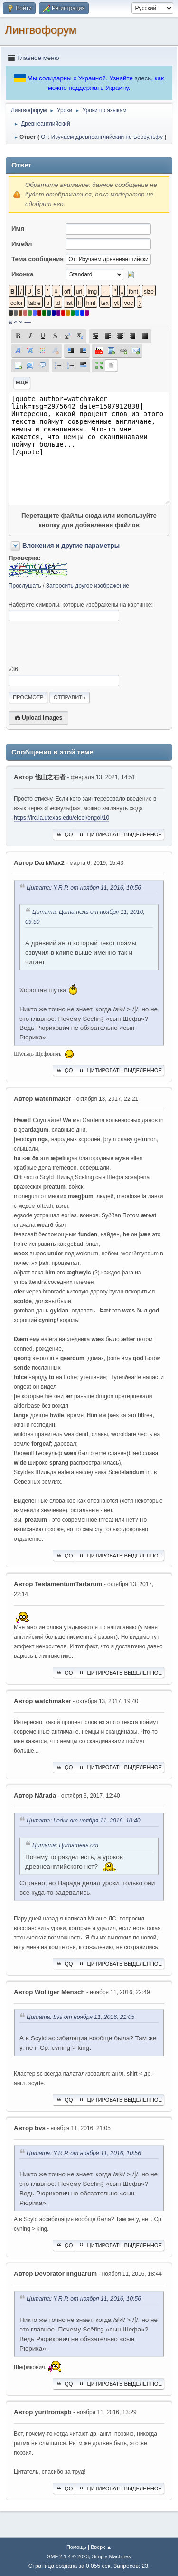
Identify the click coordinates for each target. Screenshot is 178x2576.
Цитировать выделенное (119, 834)
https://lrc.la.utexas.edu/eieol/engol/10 (61, 817)
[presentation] (81, 643)
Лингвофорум (40, 29)
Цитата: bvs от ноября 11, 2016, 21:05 (80, 2017)
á (10, 321)
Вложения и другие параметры (71, 545)
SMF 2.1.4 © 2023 (68, 2556)
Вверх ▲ (101, 2547)
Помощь (76, 2547)
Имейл (21, 243)
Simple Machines (111, 2556)
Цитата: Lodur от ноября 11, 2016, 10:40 (84, 1821)
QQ (64, 834)
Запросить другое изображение (87, 585)
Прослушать (25, 585)
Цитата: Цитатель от (65, 1845)
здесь (143, 78)
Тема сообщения (37, 259)
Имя (17, 228)
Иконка (22, 274)
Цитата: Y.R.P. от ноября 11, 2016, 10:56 (84, 887)
